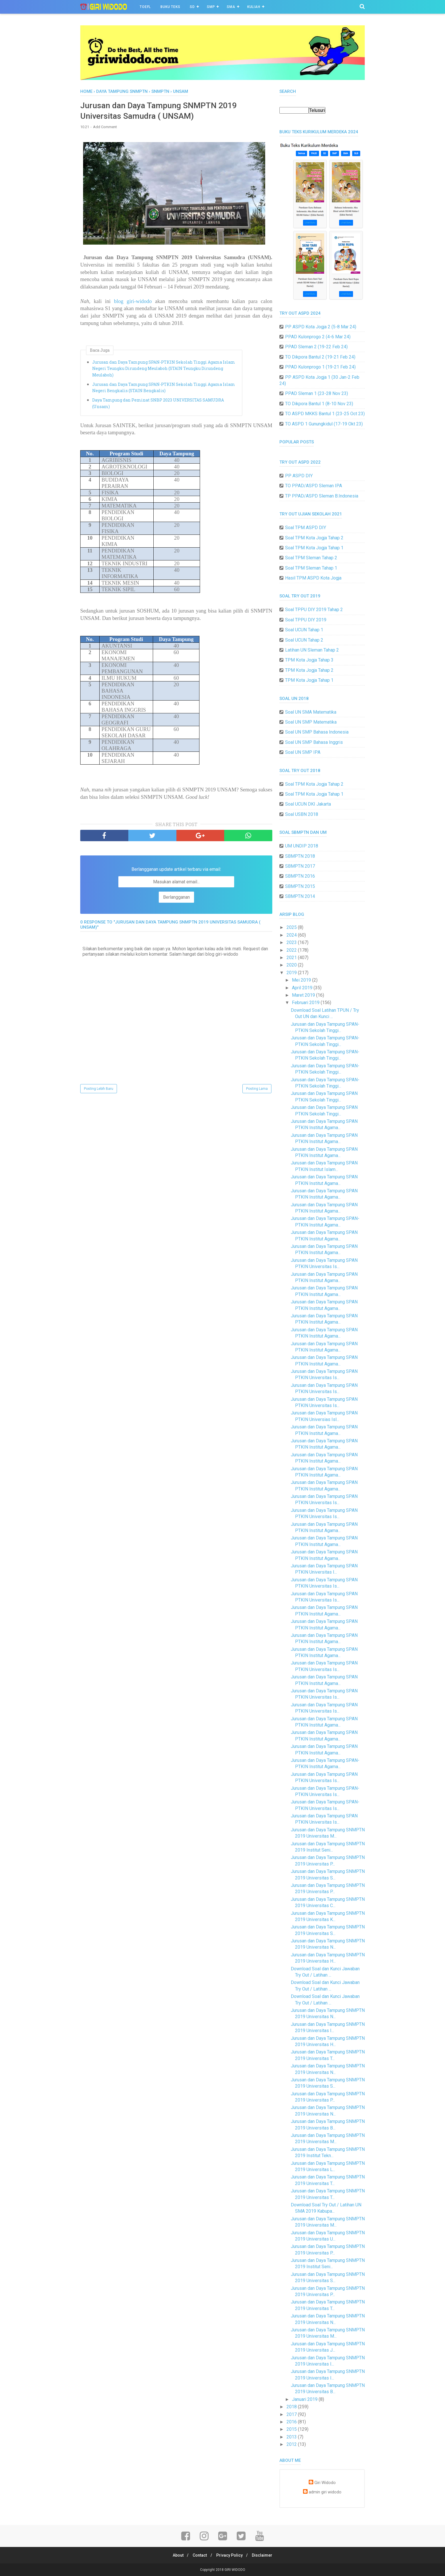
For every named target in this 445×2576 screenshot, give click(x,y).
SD (192, 7)
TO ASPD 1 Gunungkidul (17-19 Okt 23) (324, 424)
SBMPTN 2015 (300, 886)
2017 (292, 2414)
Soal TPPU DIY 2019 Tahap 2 (314, 609)
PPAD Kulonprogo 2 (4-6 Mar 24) (318, 336)
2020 (292, 965)
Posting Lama (257, 1090)
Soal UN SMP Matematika (311, 722)
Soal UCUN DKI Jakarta (308, 804)
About (175, 2555)
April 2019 (303, 987)
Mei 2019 (302, 980)
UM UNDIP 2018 (301, 846)
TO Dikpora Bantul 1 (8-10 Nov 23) (319, 403)
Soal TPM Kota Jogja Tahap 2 (314, 537)
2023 (292, 942)
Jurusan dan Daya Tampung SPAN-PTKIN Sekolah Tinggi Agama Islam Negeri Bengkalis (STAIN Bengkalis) (163, 388)
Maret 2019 (304, 995)
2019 (292, 972)
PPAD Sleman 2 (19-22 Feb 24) (316, 346)
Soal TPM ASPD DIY (305, 527)
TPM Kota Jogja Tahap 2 (309, 670)
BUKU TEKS (170, 7)
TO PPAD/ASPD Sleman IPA (313, 485)
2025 (292, 927)
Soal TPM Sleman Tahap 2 (311, 557)
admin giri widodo (325, 2492)
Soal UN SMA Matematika (310, 712)
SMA (231, 7)
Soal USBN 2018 (301, 814)
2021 (292, 957)
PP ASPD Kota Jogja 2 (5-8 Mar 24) (320, 326)
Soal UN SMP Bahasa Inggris (314, 742)
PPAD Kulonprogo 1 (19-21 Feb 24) (320, 367)
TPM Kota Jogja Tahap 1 (309, 680)
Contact (199, 2555)
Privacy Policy (230, 2555)
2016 (292, 2422)
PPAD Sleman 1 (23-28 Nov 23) (316, 393)
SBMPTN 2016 (300, 876)
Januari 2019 (305, 2399)
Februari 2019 (306, 1002)
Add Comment (105, 128)
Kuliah (253, 7)
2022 (292, 950)
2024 (292, 935)
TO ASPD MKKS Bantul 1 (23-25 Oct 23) (325, 413)
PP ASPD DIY (299, 475)
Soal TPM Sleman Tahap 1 (311, 568)
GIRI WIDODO (234, 2570)
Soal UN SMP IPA (302, 752)
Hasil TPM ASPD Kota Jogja (313, 578)
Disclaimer (264, 2555)
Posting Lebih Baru (98, 1090)
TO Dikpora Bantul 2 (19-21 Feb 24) (320, 357)
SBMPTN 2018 (300, 856)
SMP (211, 7)
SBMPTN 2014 (300, 896)
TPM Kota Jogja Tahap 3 (309, 660)
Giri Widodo (325, 2482)
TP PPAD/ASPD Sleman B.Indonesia (321, 496)
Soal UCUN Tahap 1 (304, 629)
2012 (292, 2444)
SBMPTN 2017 (300, 866)
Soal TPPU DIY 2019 (305, 620)
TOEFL (145, 7)
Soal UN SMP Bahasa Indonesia (317, 732)
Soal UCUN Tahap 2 (304, 640)
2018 (292, 2406)
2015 (292, 2429)
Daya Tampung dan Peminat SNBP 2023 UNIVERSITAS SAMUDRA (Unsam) (158, 404)
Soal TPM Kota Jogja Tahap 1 (314, 547)
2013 (292, 2437)
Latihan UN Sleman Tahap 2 (312, 650)
